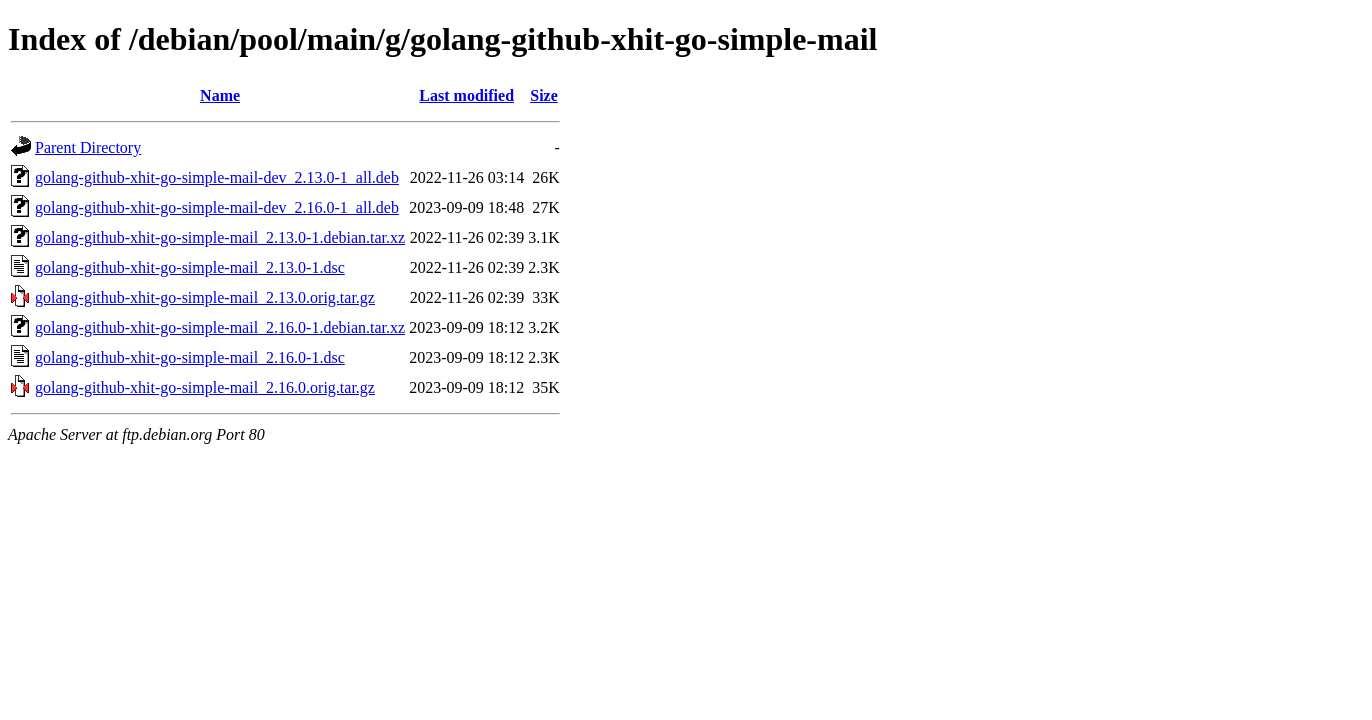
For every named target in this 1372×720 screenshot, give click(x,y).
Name (220, 95)
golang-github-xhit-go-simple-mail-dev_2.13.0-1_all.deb (217, 177)
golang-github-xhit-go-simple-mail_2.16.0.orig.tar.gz (205, 387)
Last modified (466, 95)
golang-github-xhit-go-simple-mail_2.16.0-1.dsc (190, 357)
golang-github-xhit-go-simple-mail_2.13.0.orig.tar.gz (205, 297)
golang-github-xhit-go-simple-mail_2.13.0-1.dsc (190, 267)
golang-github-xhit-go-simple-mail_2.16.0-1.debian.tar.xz (220, 327)
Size (544, 95)
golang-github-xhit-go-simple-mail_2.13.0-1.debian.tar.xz (220, 237)
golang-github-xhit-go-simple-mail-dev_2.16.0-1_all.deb (217, 207)
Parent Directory (88, 147)
